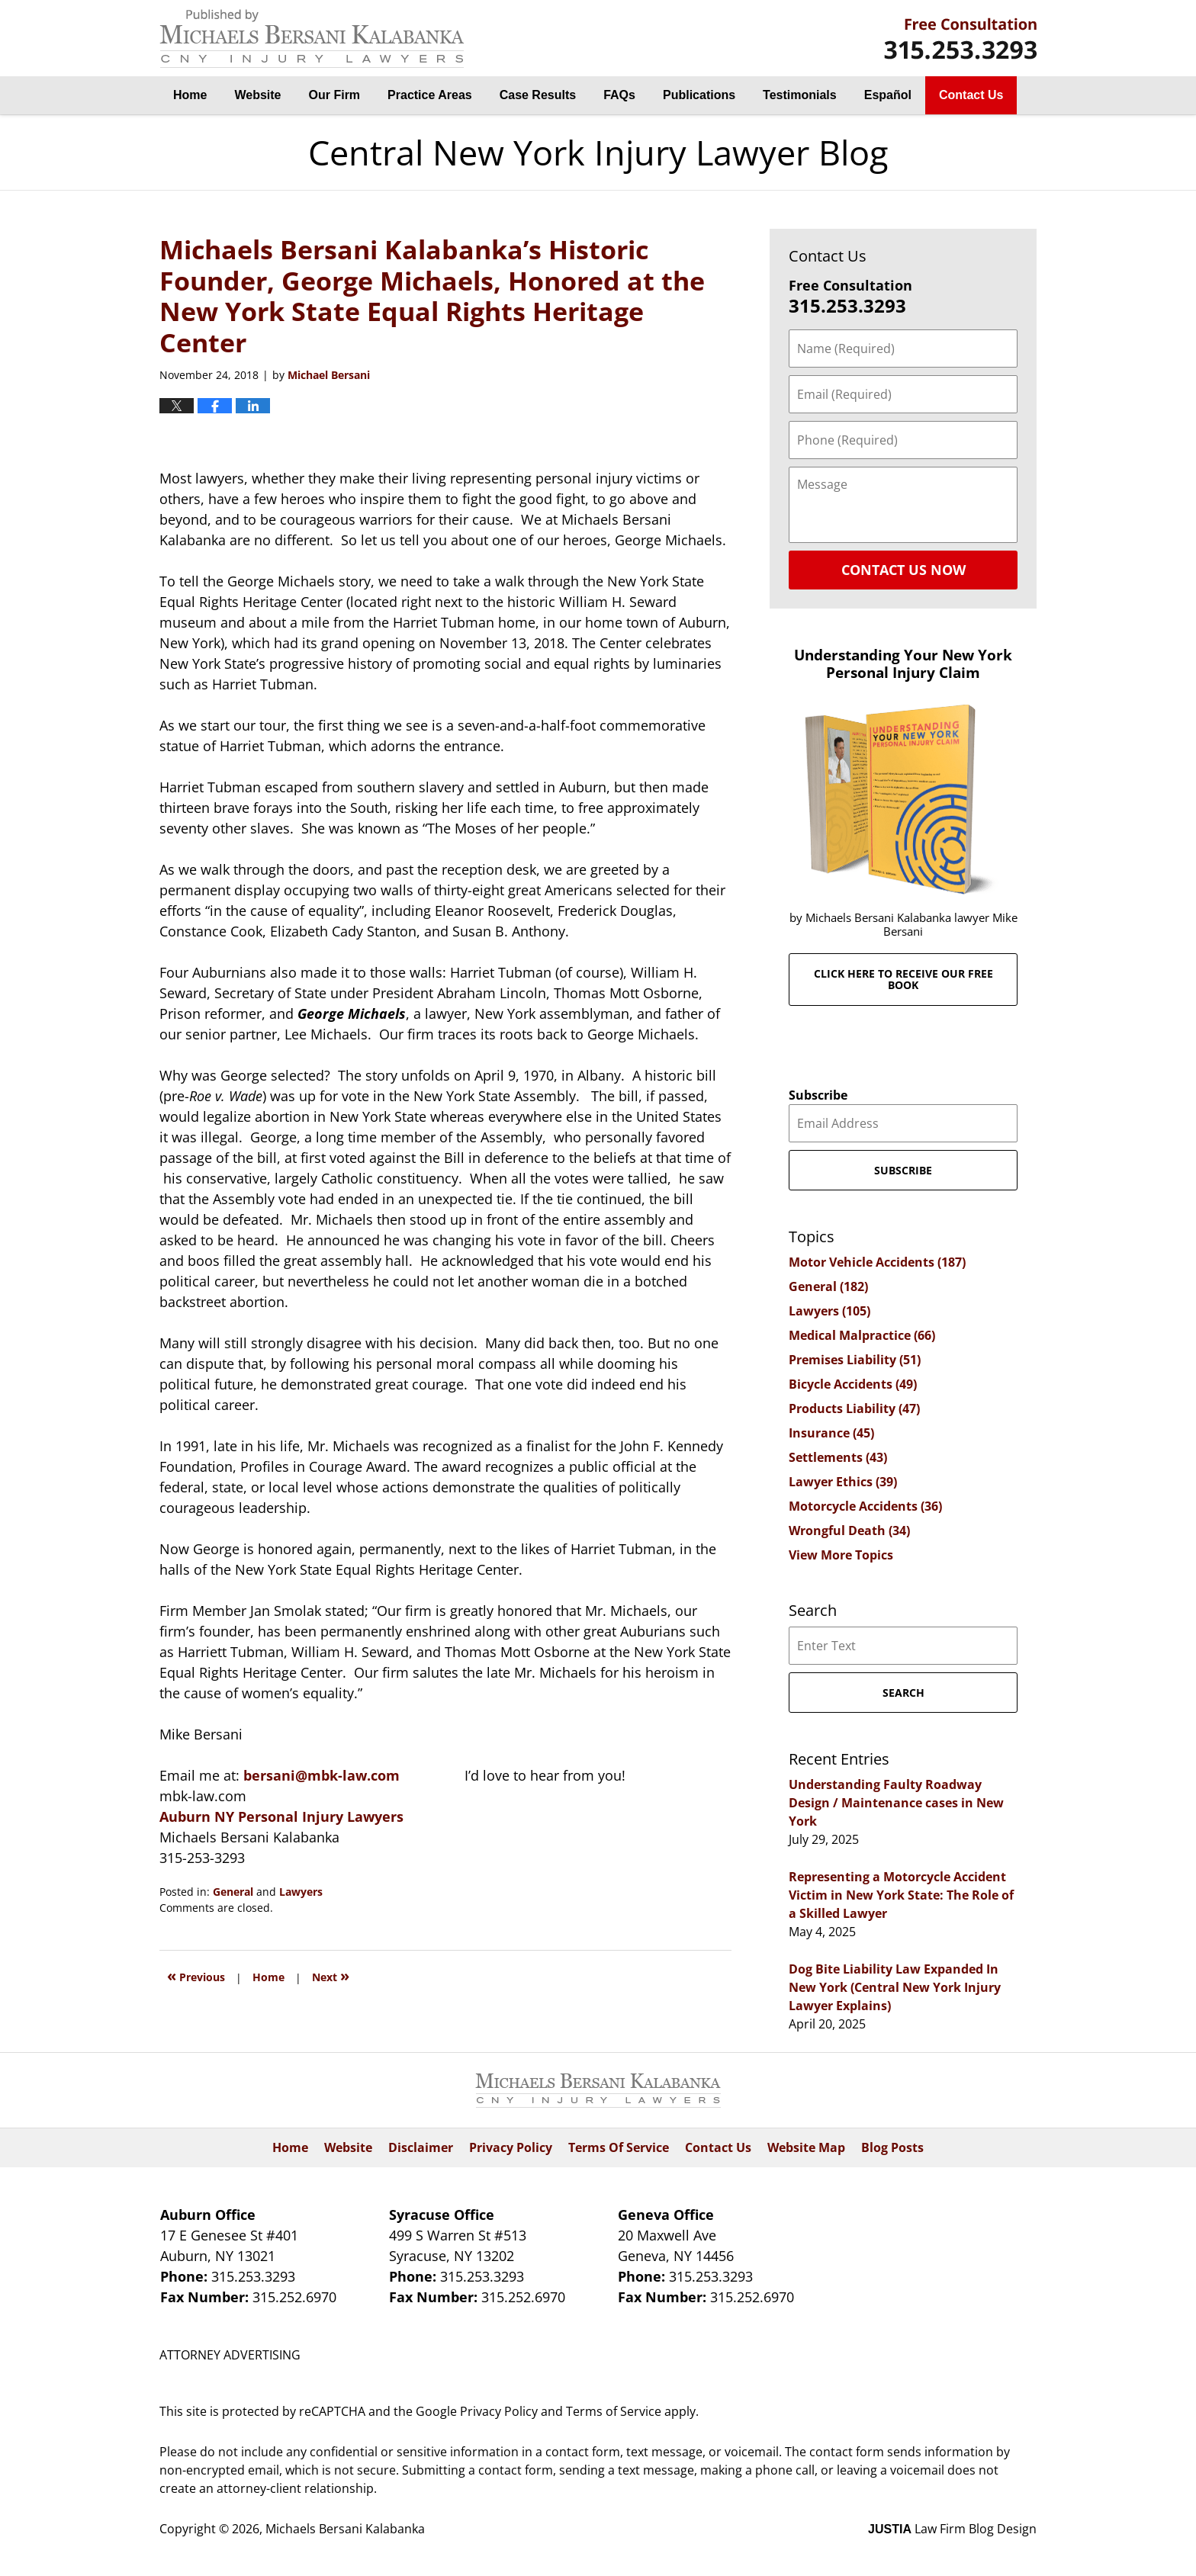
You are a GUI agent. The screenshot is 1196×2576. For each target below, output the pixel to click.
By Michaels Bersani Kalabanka (960, 38)
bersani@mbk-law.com (323, 1775)
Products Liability (854, 1408)
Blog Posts (892, 2147)
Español (887, 94)
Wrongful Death (849, 1530)
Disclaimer (420, 2147)
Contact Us (971, 94)
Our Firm (335, 94)
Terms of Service (613, 2411)
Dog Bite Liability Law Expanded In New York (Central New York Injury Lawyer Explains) (895, 1987)
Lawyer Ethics (843, 1481)
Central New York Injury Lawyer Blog (312, 38)
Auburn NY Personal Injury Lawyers (281, 1816)
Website (257, 94)
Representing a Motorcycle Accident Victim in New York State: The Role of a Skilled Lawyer (901, 1895)
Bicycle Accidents (853, 1384)
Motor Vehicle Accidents (877, 1262)
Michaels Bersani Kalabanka (345, 2528)
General (233, 1891)
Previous (196, 1975)
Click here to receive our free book (903, 979)
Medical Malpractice (862, 1335)
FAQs (619, 94)
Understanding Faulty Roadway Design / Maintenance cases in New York (896, 1802)
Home (190, 94)
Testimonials (800, 94)
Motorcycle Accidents (865, 1506)
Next (330, 1975)
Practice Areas (429, 94)
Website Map (806, 2147)
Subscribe (818, 1095)
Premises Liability (855, 1359)
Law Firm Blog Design (952, 2528)
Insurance (831, 1433)
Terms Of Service (618, 2147)
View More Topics (841, 1555)
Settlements (838, 1457)
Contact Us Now (903, 569)
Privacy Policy (510, 2147)
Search (903, 1692)
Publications (699, 94)
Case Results (538, 94)
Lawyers (301, 1891)
